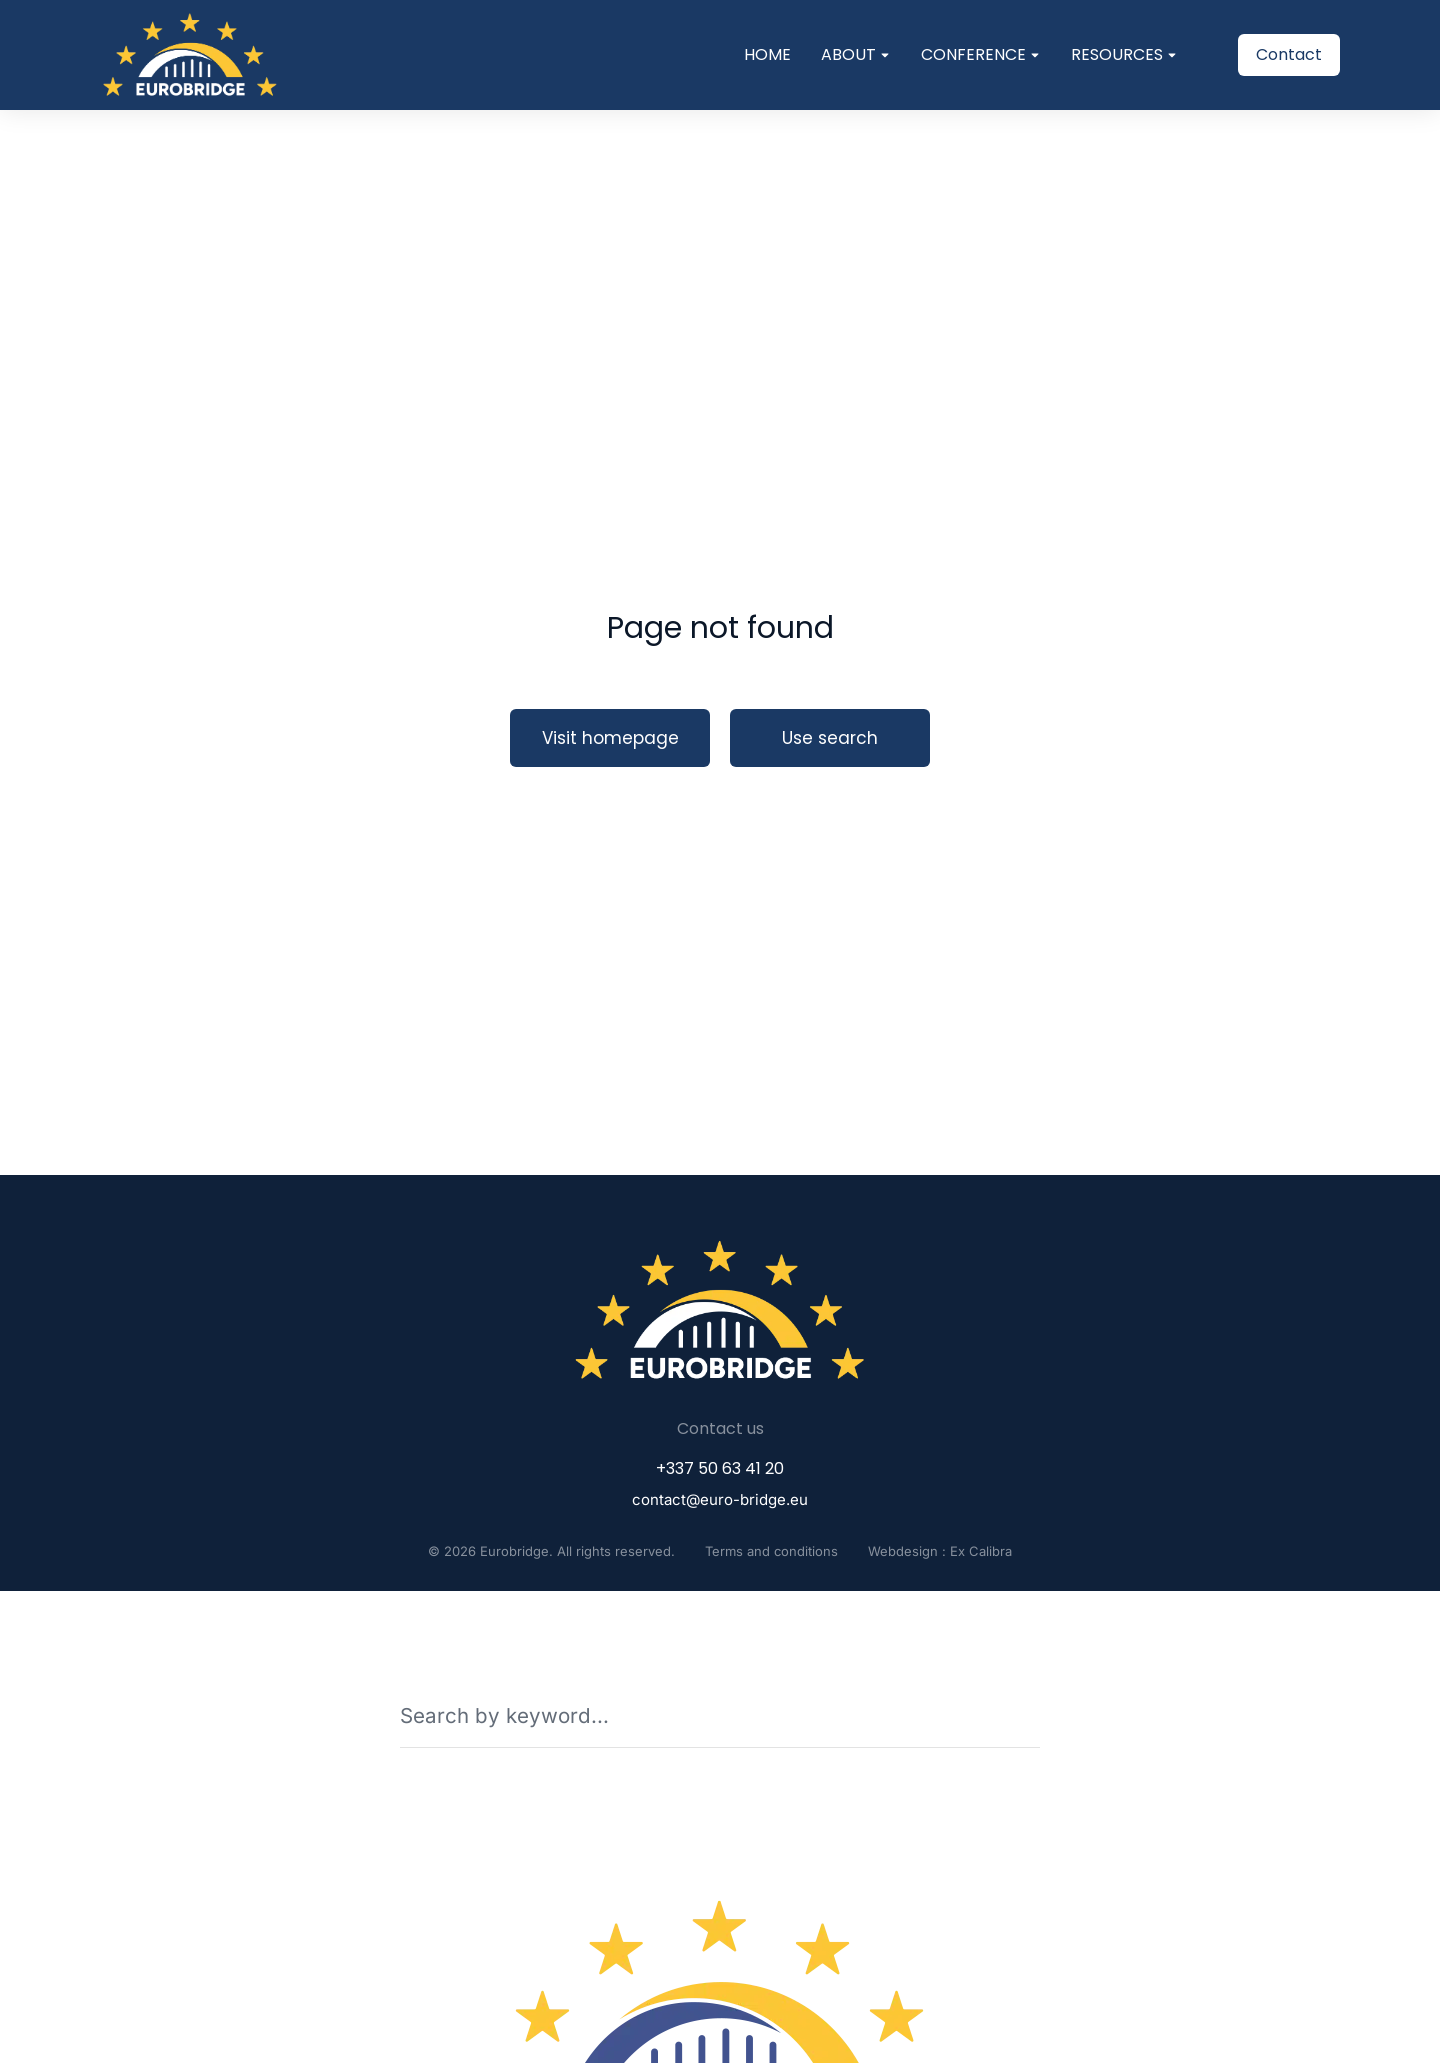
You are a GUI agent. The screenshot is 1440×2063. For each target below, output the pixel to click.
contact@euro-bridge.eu (720, 1499)
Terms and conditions (771, 1551)
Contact (1289, 54)
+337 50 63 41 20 (720, 1468)
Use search (830, 738)
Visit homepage (610, 738)
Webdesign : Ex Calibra (940, 1551)
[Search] (1026, 1715)
